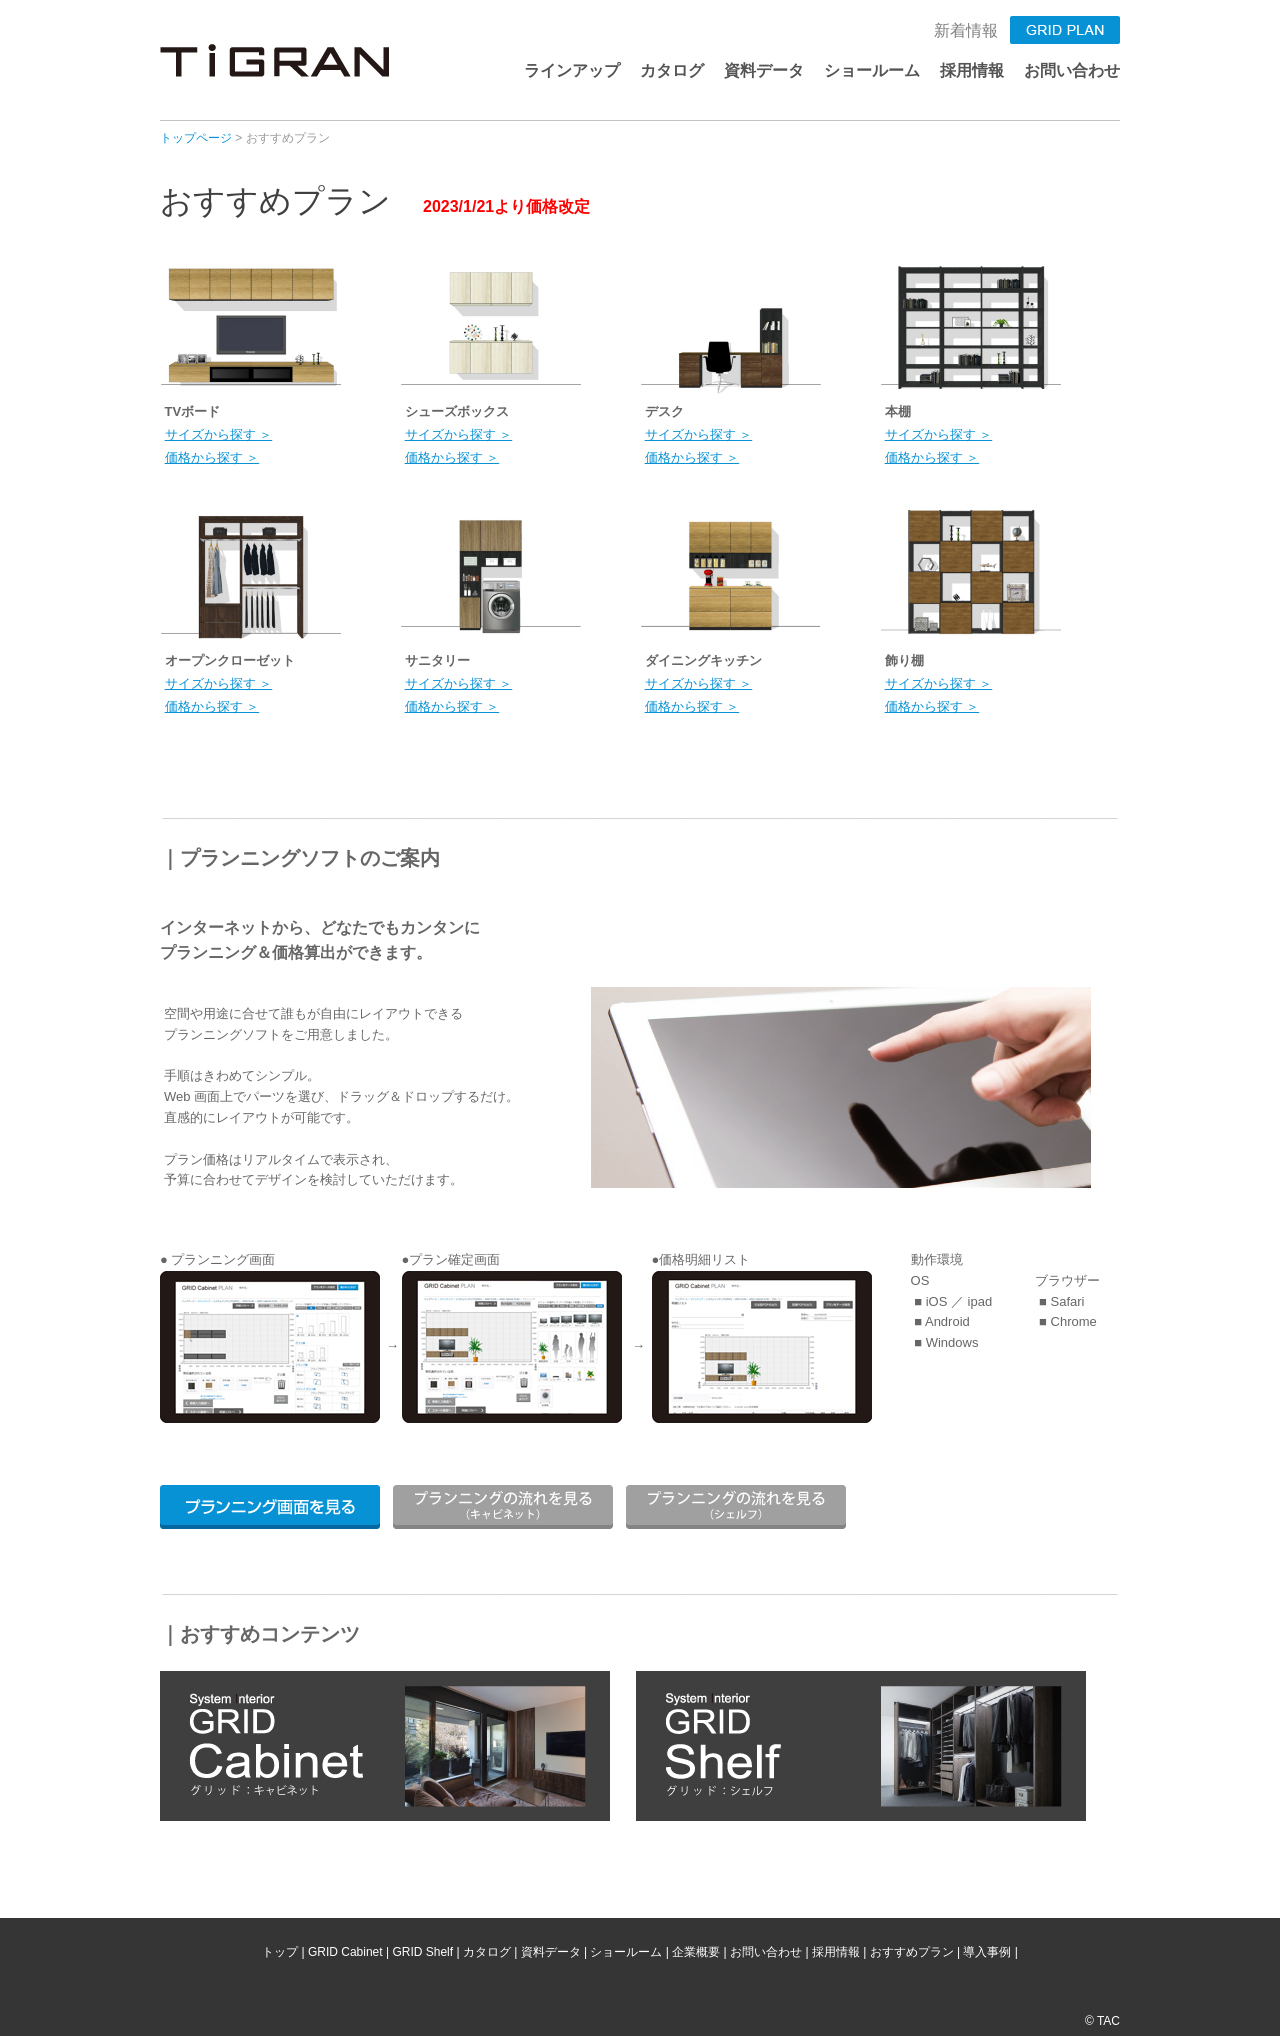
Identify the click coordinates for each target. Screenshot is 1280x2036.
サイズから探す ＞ (219, 434)
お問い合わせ (1072, 70)
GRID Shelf (422, 1952)
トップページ (196, 138)
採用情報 (972, 70)
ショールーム (872, 70)
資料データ (764, 70)
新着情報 (966, 30)
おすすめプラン (912, 1952)
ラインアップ (572, 70)
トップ (280, 1952)
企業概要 (696, 1952)
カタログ (672, 70)
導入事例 (987, 1952)
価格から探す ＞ (212, 457)
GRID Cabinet (345, 1952)
